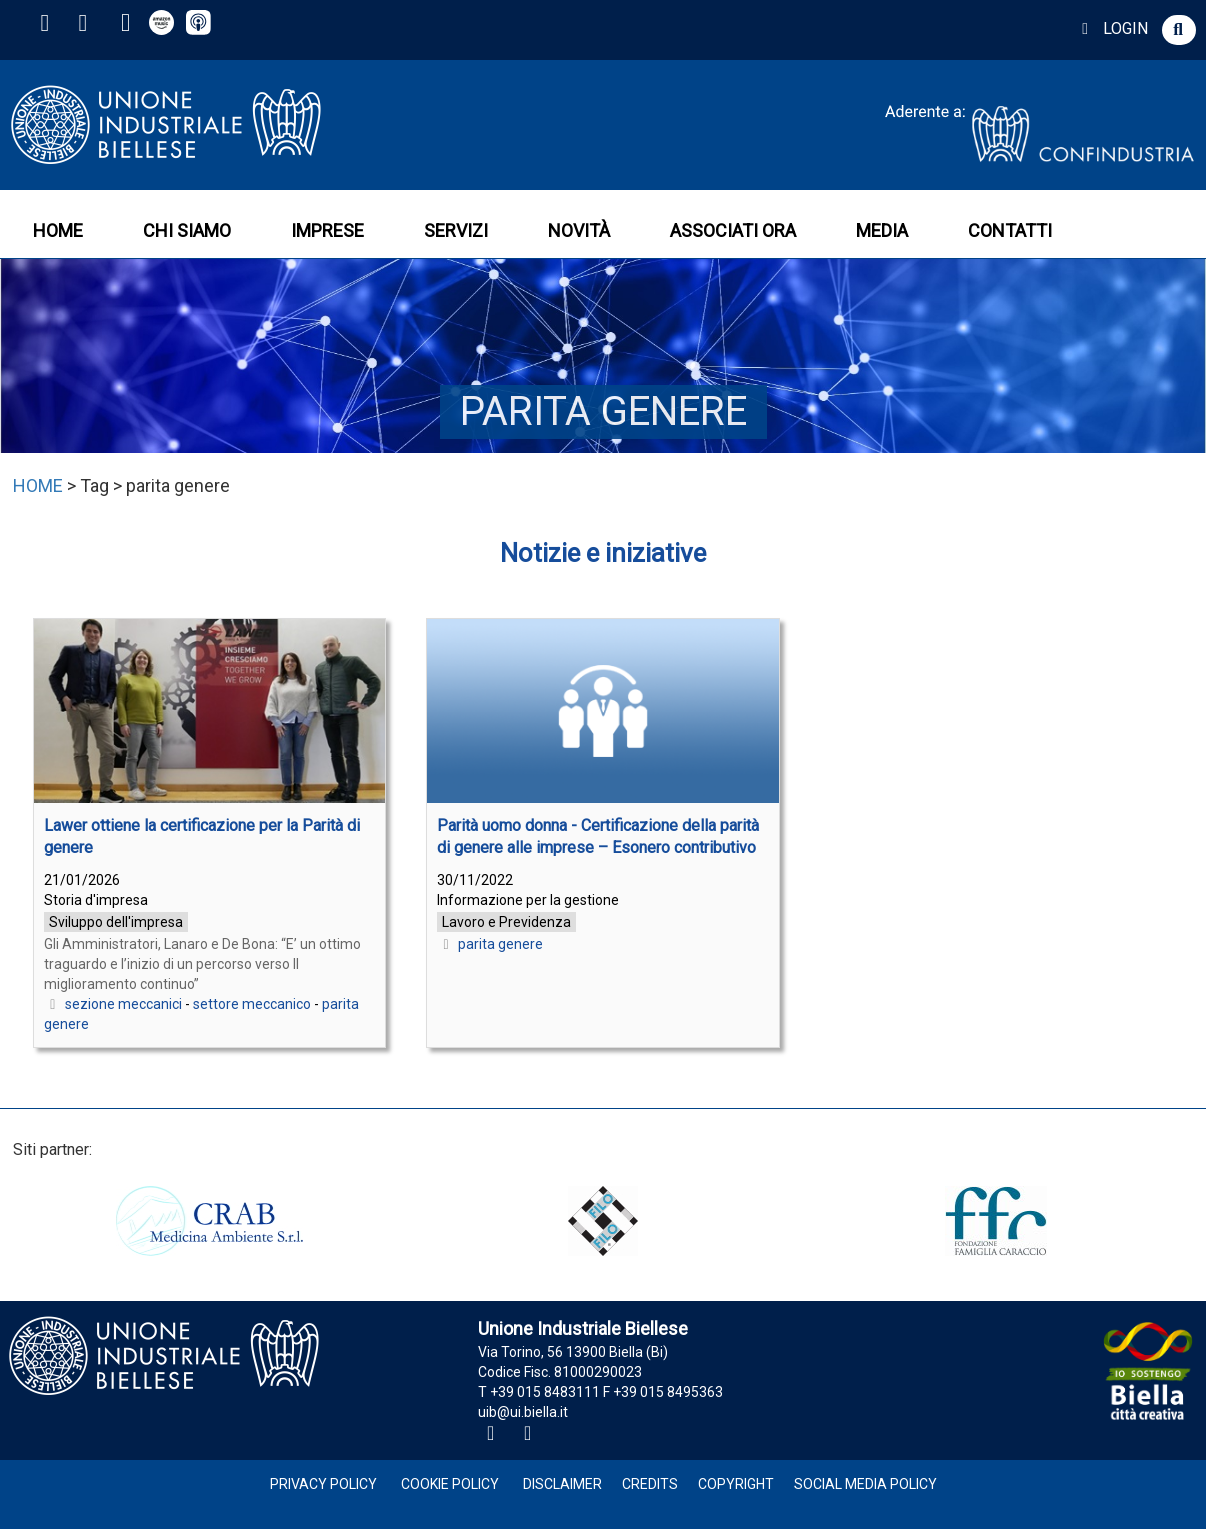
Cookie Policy (450, 1484)
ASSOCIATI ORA (733, 230)
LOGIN (1111, 28)
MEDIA (882, 230)
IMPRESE (327, 230)
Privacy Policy (323, 1484)
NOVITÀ (579, 230)
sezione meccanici (123, 1004)
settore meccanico (252, 1004)
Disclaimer (562, 1484)
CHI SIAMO (187, 230)
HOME (58, 230)
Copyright (736, 1484)
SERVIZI (456, 230)
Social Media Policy (865, 1484)
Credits (650, 1484)
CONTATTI (1010, 230)
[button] (1179, 30)
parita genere (500, 944)
